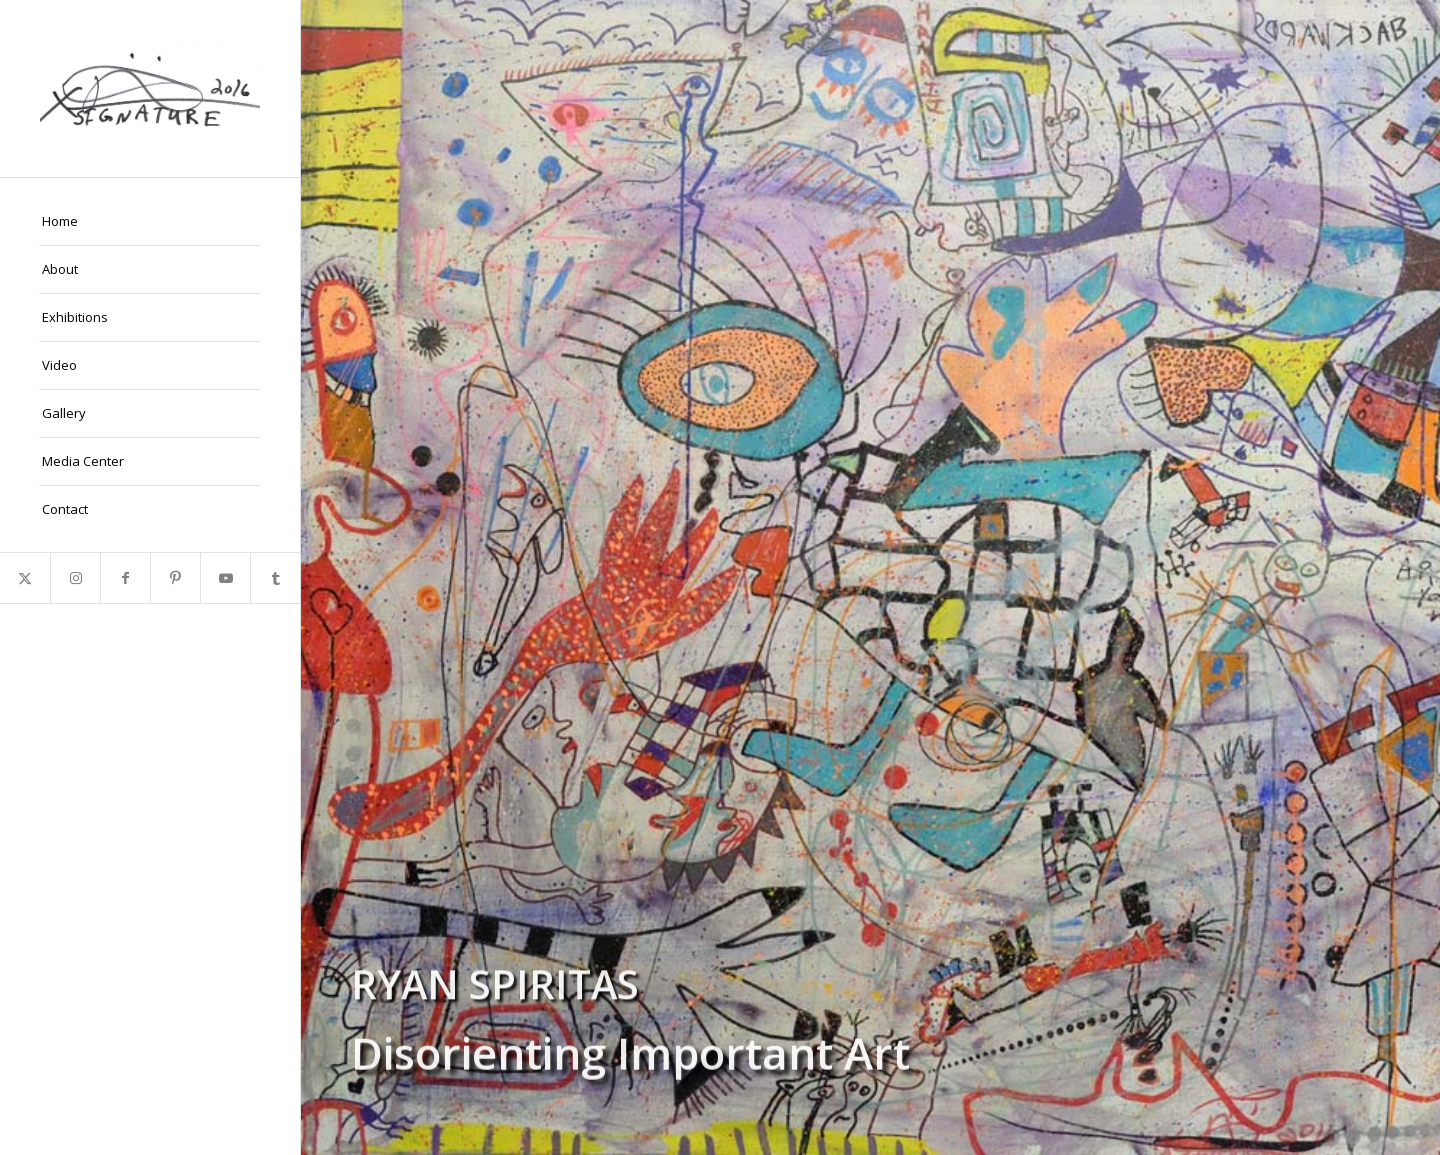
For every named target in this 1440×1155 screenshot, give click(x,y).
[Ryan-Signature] (150, 88)
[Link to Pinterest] (175, 578)
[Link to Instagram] (75, 578)
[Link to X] (25, 578)
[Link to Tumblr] (275, 578)
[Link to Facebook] (125, 578)
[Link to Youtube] (225, 578)
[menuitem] (150, 222)
